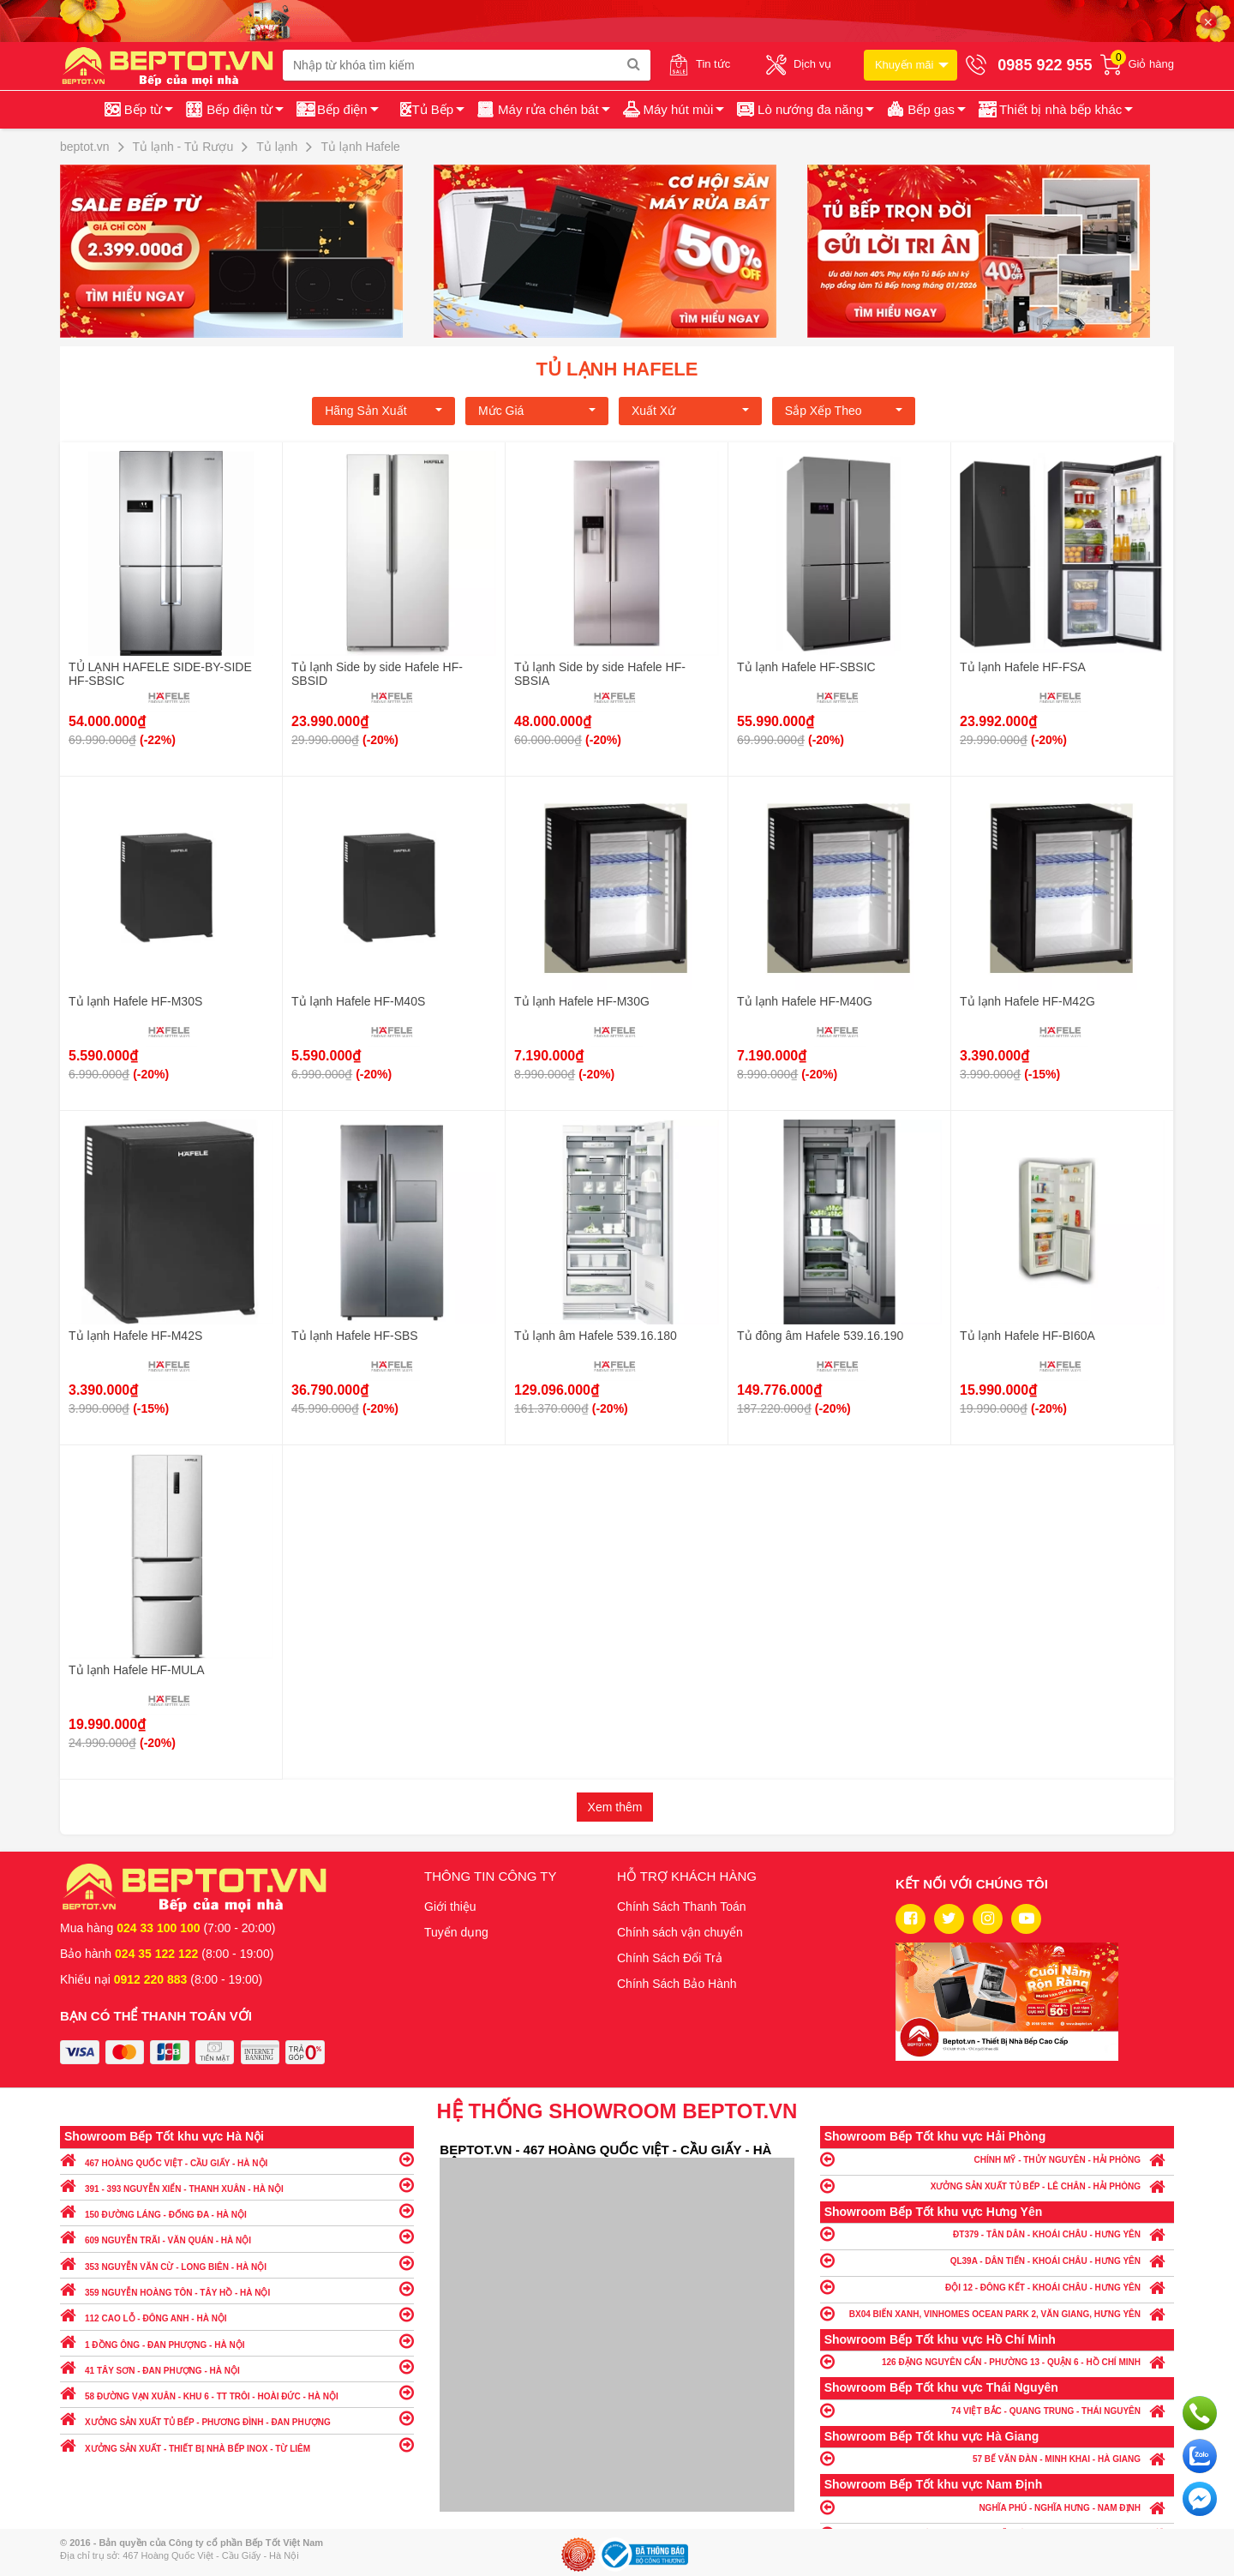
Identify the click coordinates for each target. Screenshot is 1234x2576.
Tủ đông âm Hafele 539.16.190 (820, 1335)
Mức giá (537, 410)
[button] (1054, 109)
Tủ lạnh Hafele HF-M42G (1027, 1001)
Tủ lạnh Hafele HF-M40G (804, 1001)
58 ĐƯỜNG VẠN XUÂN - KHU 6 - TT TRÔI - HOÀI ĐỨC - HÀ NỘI (237, 2392)
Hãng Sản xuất (383, 410)
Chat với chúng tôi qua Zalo (1200, 2456)
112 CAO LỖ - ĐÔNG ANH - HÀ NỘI (237, 2314)
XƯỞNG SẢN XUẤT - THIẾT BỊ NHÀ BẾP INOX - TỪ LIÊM (237, 2444)
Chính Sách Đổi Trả (669, 1958)
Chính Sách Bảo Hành (677, 1984)
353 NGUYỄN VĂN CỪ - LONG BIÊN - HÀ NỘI (237, 2263)
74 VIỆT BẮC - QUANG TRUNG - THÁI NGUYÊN (997, 2410)
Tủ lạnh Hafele (617, 369)
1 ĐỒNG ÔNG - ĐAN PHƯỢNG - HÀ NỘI (237, 2341)
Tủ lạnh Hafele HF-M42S (135, 1335)
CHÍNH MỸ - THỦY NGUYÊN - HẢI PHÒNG (997, 2159)
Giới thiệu (450, 1906)
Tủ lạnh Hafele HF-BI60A (1027, 1335)
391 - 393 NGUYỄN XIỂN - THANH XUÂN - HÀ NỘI (237, 2185)
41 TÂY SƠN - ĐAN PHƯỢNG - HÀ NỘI (237, 2366)
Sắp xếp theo (843, 410)
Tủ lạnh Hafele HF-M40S (358, 1001)
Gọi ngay (1200, 2413)
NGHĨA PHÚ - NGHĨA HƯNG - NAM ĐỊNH (997, 2507)
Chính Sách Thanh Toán (681, 1906)
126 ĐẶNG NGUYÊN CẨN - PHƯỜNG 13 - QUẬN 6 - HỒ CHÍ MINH (997, 2361)
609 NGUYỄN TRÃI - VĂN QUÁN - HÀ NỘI (237, 2236)
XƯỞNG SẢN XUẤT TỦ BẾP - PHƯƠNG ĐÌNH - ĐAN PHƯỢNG (237, 2418)
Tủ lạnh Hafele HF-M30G (582, 1001)
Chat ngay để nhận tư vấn (1200, 2499)
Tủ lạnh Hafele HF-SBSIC (806, 667)
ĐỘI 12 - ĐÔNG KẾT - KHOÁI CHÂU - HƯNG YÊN (997, 2287)
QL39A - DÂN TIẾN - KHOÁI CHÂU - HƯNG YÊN (997, 2260)
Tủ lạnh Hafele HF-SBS (354, 1335)
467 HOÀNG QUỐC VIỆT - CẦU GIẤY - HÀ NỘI (237, 2159)
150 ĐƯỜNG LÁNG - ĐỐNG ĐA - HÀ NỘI (237, 2210)
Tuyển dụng (456, 1932)
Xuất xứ (690, 410)
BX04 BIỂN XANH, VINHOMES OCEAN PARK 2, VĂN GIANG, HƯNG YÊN (997, 2313)
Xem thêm (615, 1807)
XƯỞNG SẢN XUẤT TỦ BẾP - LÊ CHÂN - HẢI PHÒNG (997, 2185)
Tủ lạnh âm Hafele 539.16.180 (595, 1335)
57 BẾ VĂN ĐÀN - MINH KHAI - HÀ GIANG (997, 2458)
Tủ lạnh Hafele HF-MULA (137, 1670)
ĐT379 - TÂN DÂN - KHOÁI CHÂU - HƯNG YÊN (997, 2233)
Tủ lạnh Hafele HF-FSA (1023, 667)
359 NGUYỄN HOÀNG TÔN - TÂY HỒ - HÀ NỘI (237, 2288)
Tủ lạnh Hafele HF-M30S (135, 1001)
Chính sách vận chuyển (680, 1932)
